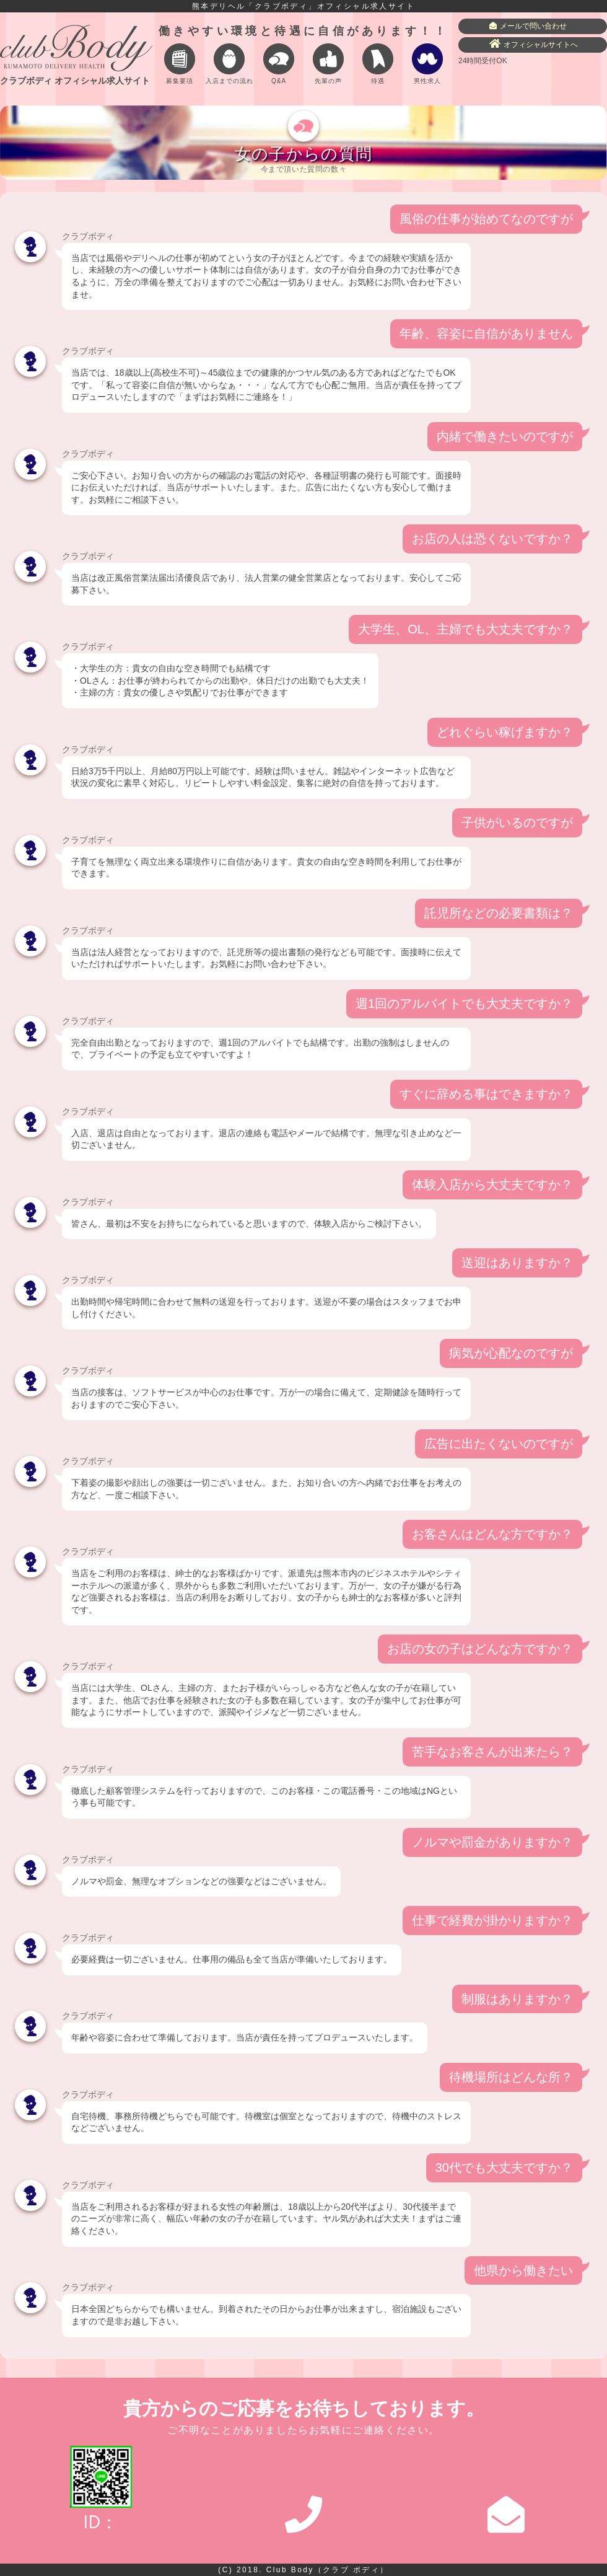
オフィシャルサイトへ (533, 43)
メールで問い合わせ (528, 26)
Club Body (327, 2569)
